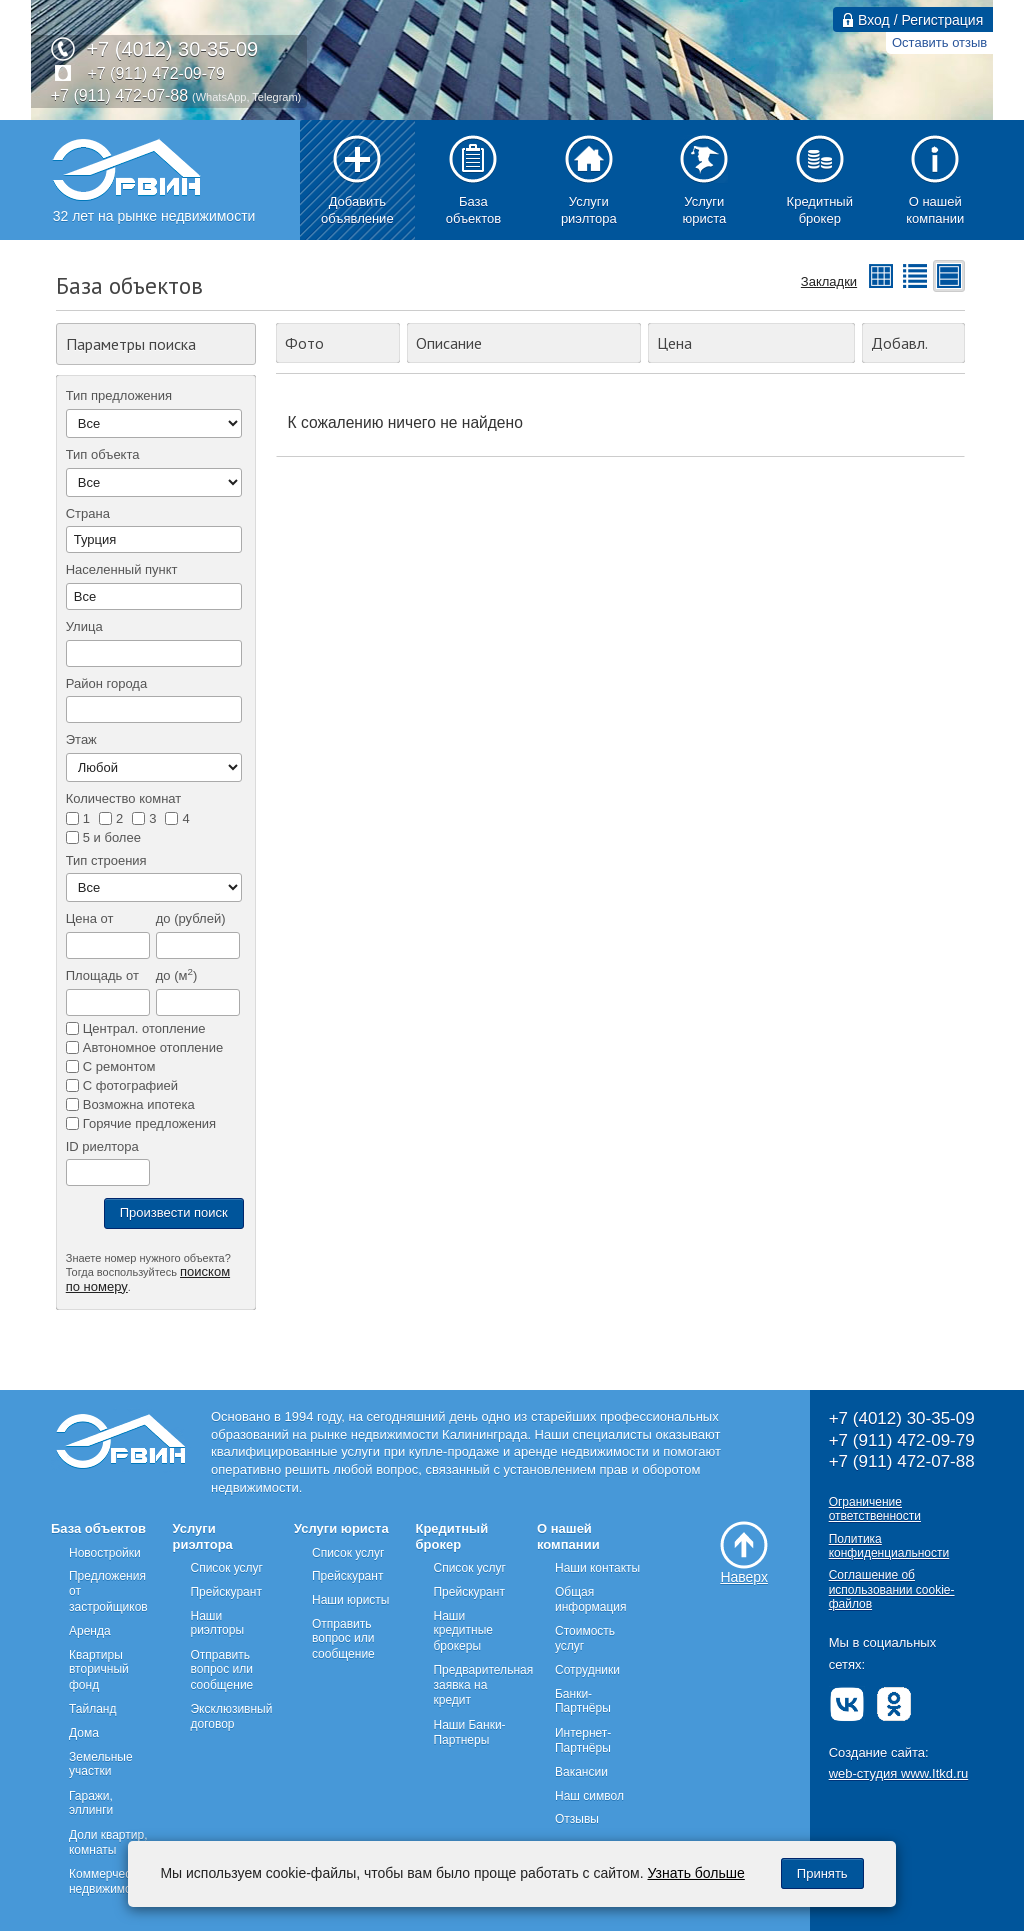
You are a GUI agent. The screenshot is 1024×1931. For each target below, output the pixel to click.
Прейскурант (225, 1592)
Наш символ (589, 1796)
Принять (822, 1873)
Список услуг (226, 1568)
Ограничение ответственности (875, 1509)
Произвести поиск (174, 1212)
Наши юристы (351, 1600)
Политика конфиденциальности (889, 1546)
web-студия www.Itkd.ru (899, 1773)
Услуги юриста (341, 1528)
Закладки (829, 281)
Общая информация (591, 1599)
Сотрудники (587, 1670)
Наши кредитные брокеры (462, 1631)
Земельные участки (101, 1764)
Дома (84, 1733)
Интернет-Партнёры (583, 1740)
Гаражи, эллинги (91, 1803)
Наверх (744, 1553)
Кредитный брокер (451, 1536)
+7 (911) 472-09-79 (155, 73)
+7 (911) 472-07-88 (119, 95)
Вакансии (581, 1772)
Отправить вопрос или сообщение (221, 1670)
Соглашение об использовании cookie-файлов (892, 1589)
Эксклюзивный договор (231, 1716)
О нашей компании (568, 1536)
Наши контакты (597, 1568)
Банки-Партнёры (583, 1701)
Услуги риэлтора (202, 1536)
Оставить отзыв (939, 42)
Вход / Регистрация (913, 20)
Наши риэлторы (217, 1623)
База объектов (98, 1528)
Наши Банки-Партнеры (469, 1732)
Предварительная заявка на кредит (483, 1685)
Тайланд (92, 1709)
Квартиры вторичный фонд (99, 1670)
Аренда (90, 1631)
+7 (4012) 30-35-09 (172, 49)
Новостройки (105, 1553)
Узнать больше (696, 1873)
